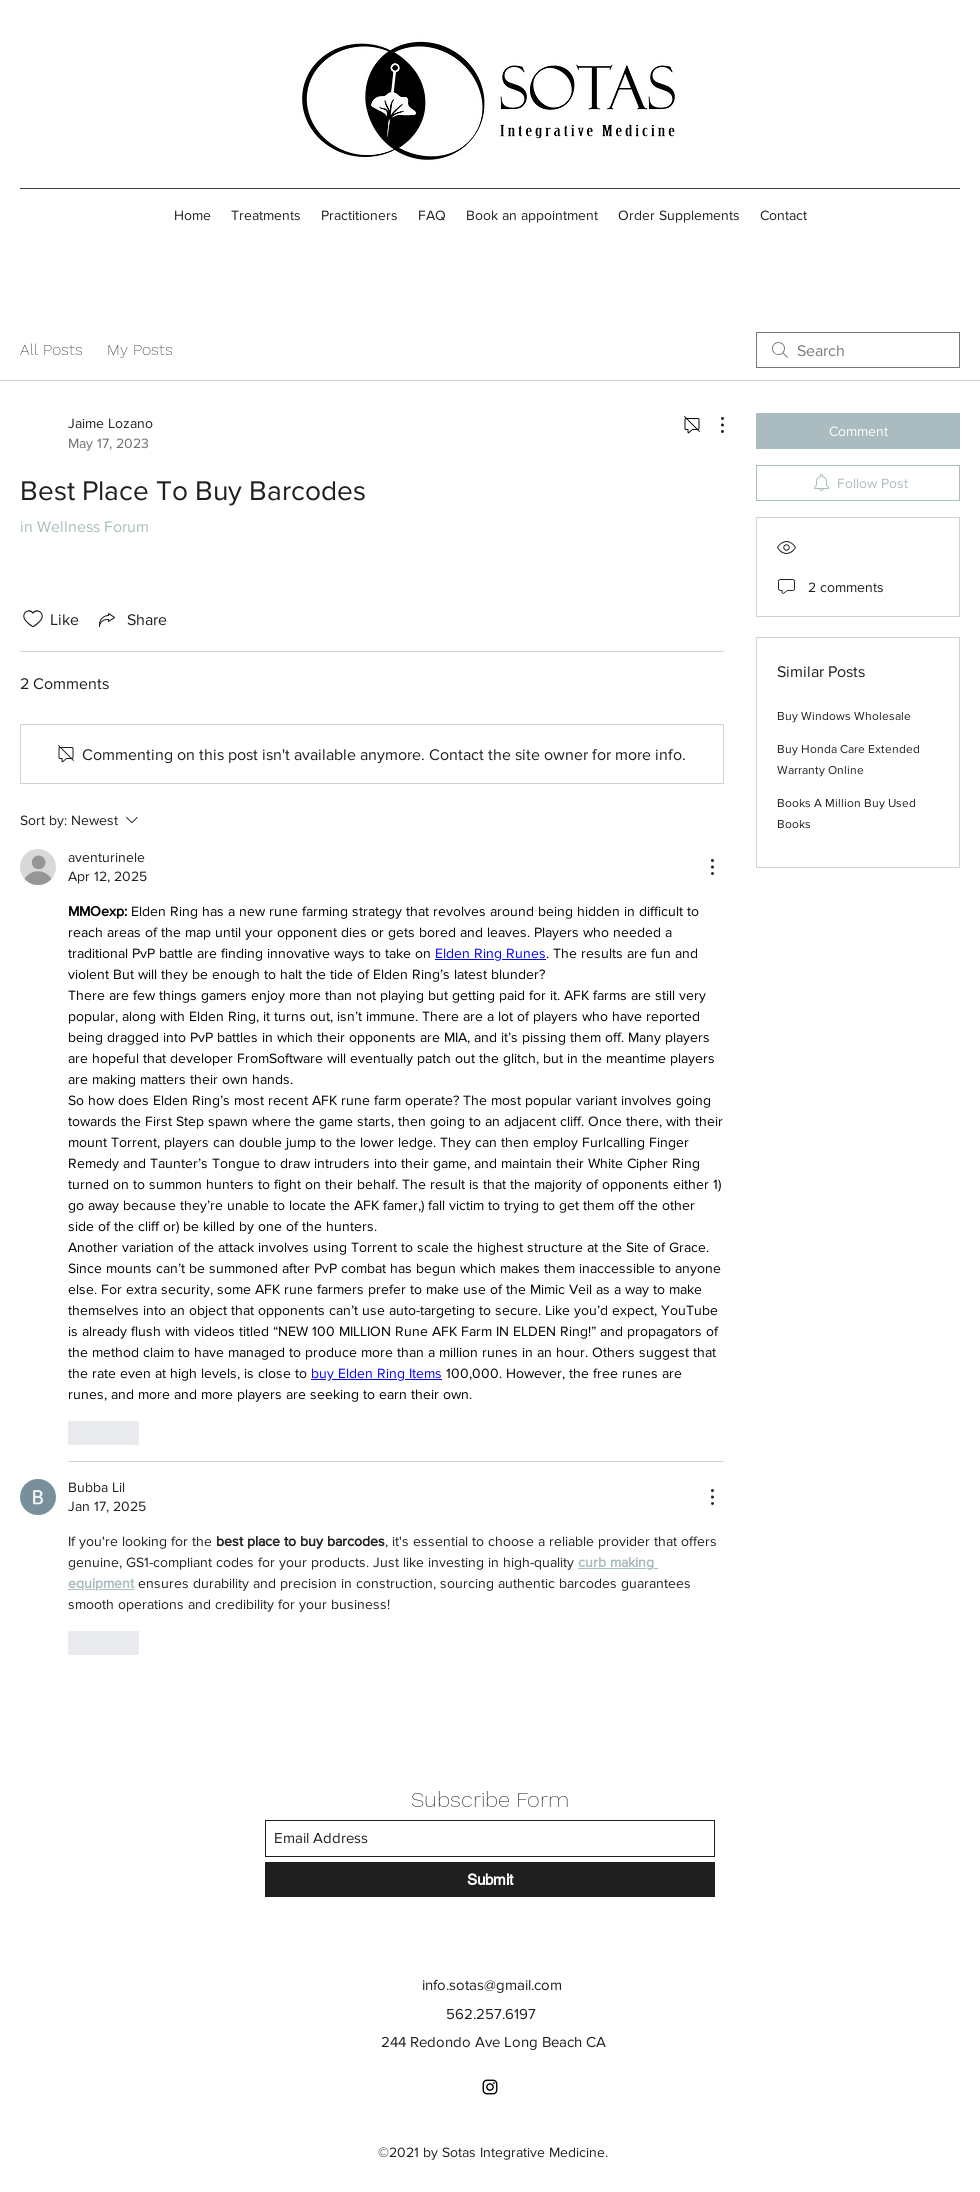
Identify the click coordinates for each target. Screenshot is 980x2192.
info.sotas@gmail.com (492, 1984)
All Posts (51, 349)
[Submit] (490, 1879)
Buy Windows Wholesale (844, 716)
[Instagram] (490, 2087)
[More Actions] (712, 425)
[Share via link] (131, 619)
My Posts (140, 349)
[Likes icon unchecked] (33, 619)
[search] (858, 350)
